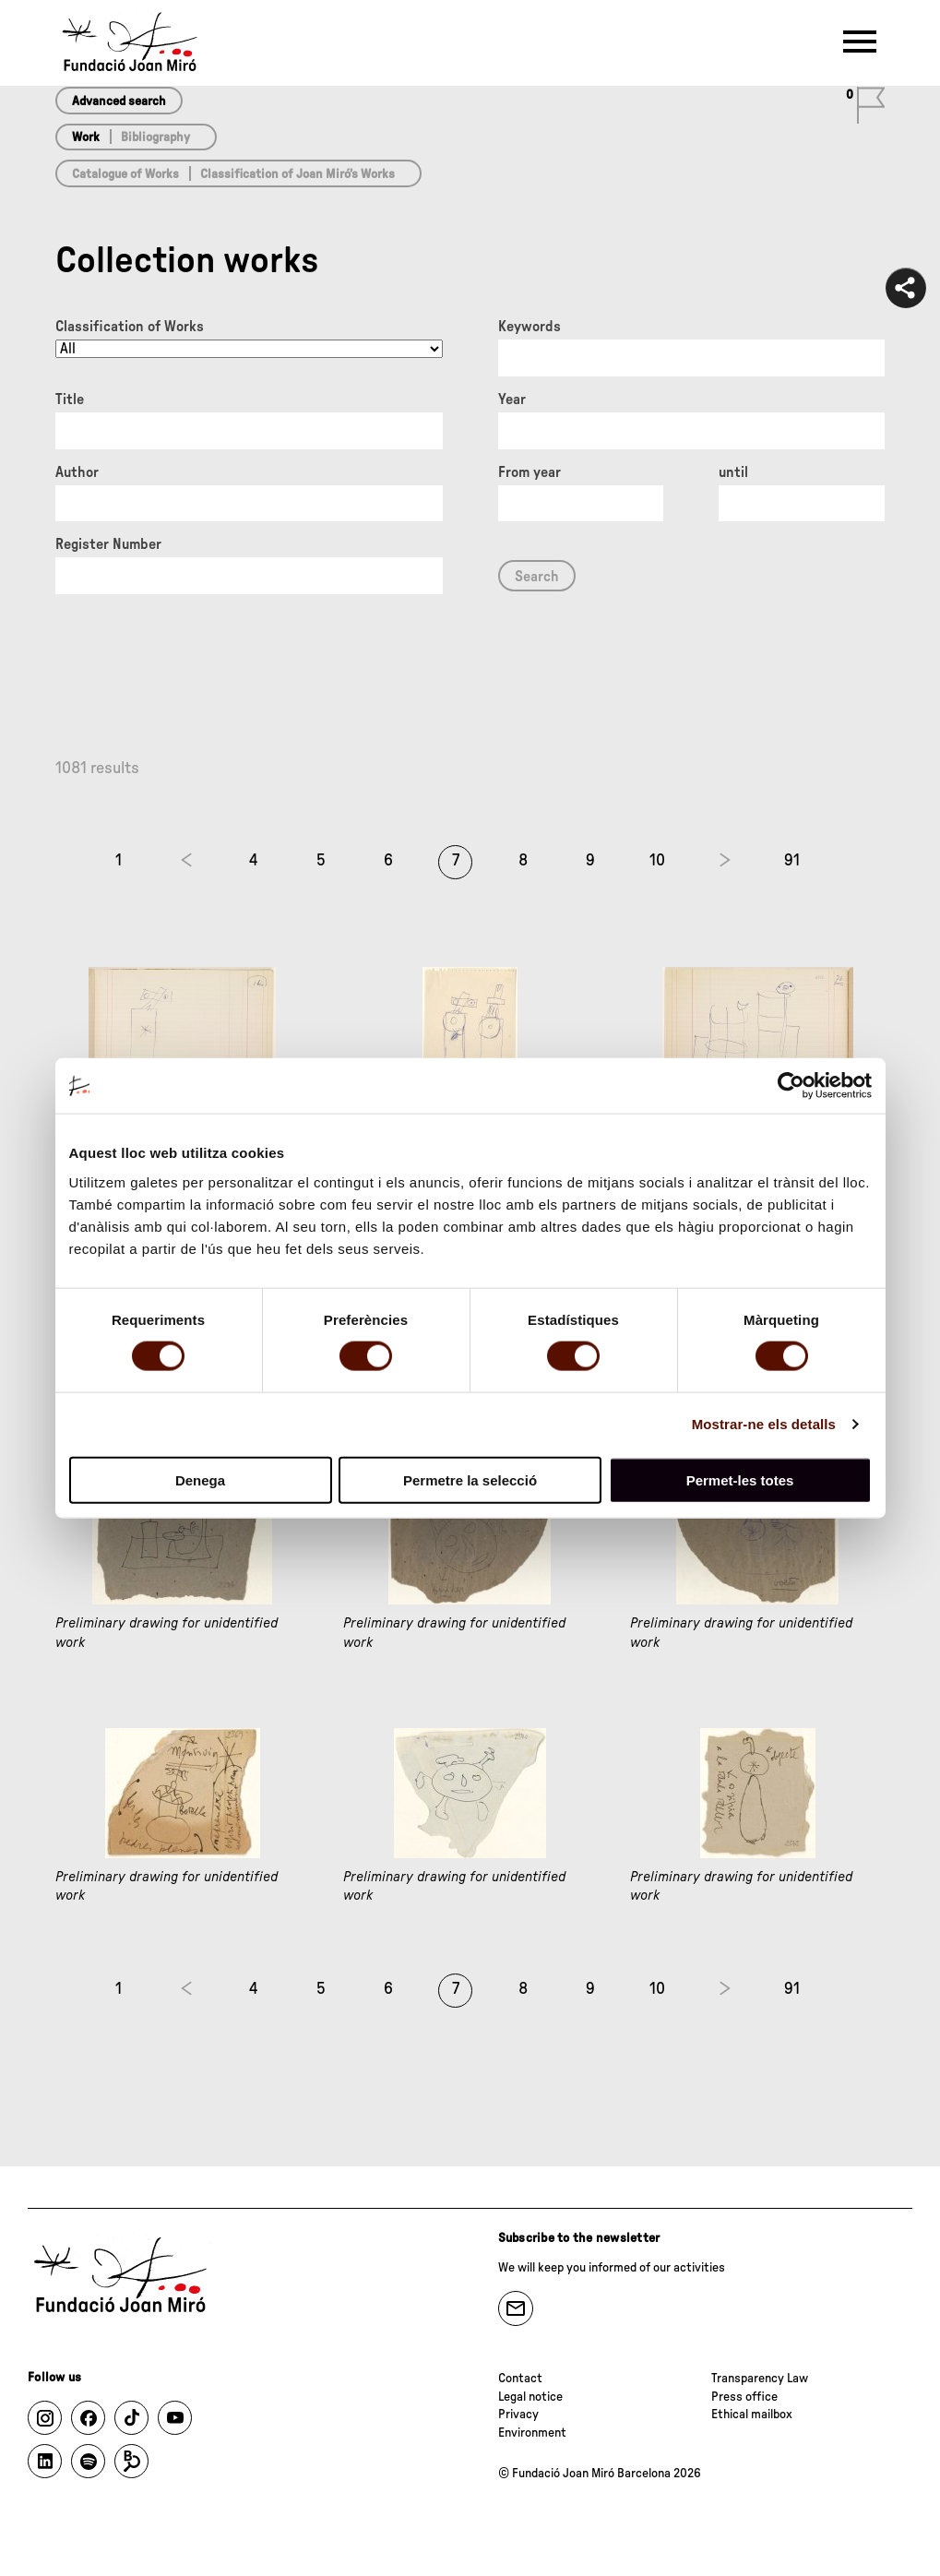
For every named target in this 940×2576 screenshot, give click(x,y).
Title (69, 399)
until (733, 472)
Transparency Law (759, 2378)
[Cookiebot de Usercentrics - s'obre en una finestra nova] (791, 1086)
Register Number (108, 544)
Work (86, 137)
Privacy (518, 2414)
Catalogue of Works (125, 174)
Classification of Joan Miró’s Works (297, 174)
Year (512, 399)
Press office (744, 2397)
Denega (200, 1479)
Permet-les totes (740, 1479)
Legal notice (530, 2397)
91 (792, 861)
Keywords (529, 326)
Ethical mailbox (751, 2414)
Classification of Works (129, 326)
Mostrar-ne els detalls (764, 1424)
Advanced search (119, 101)
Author (77, 472)
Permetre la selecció (470, 1479)
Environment (532, 2433)
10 (657, 861)
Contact (520, 2378)
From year (529, 472)
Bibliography (155, 137)
